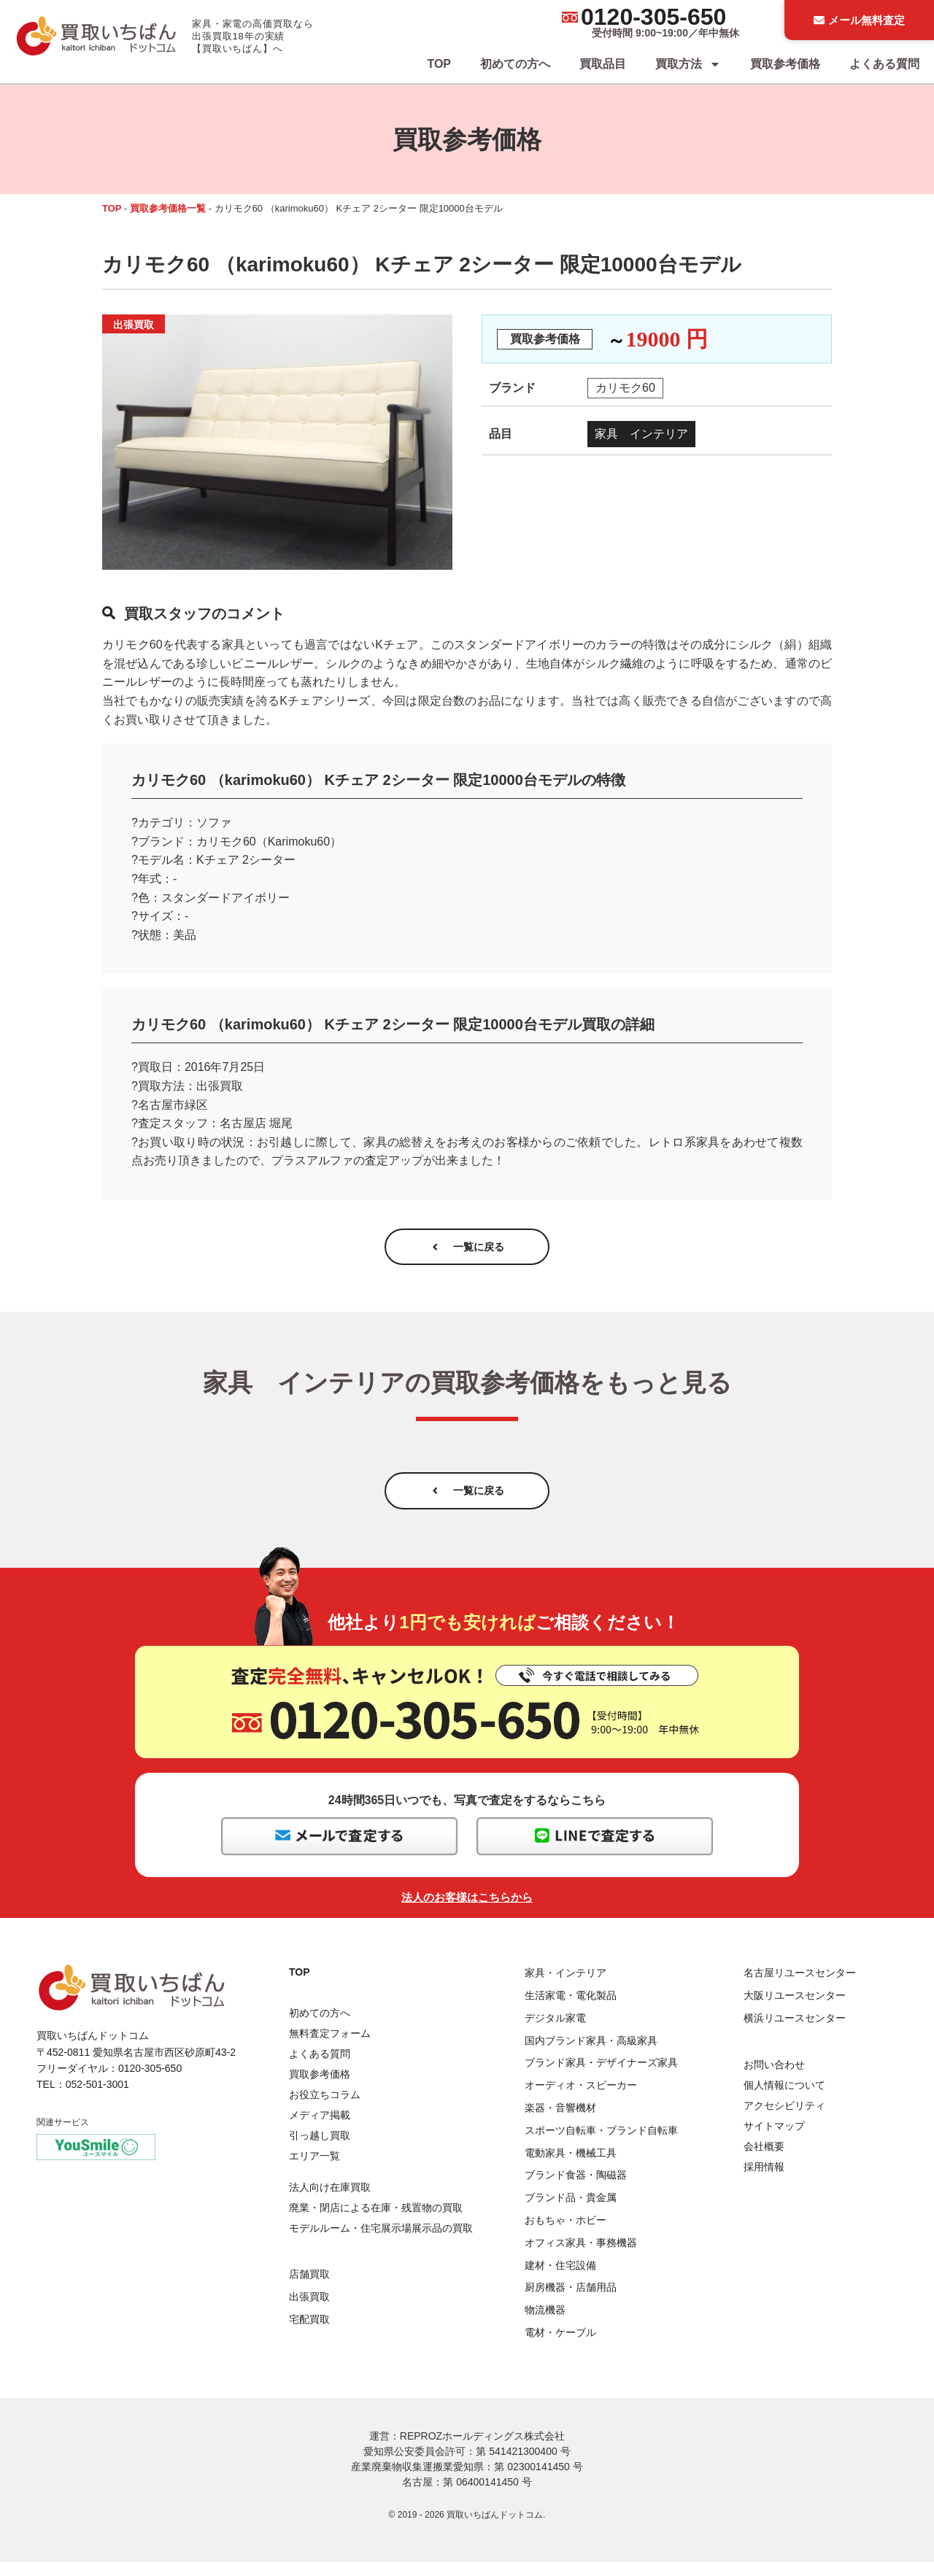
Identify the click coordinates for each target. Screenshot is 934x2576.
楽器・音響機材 (560, 2121)
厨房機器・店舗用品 (571, 2302)
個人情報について (784, 2099)
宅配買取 (309, 2333)
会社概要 (764, 2160)
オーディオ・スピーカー (581, 2099)
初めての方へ (515, 64)
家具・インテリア (565, 1987)
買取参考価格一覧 (168, 208)
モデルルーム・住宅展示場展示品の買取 (381, 2242)
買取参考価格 (785, 64)
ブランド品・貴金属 (571, 2211)
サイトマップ (774, 2140)
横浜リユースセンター (795, 2032)
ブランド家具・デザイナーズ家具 (601, 2077)
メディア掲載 (319, 2129)
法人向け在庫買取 (330, 2201)
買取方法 (688, 64)
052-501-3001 (97, 2099)
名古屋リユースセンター (800, 1987)
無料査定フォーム (330, 2048)
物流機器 (545, 2323)
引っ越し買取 (319, 2150)
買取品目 (602, 64)
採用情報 (764, 2180)
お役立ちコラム (324, 2109)
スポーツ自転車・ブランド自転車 (601, 2144)
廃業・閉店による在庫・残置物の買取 (376, 2221)
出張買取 (309, 2310)
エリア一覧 (314, 2170)
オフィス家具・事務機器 (581, 2256)
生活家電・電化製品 (571, 2009)
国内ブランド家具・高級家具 (591, 2054)
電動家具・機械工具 (571, 2167)
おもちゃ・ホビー (565, 2234)
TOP (439, 64)
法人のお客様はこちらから (467, 1912)
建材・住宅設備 (560, 2279)
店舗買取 (309, 2288)
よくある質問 (884, 64)
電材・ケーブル (560, 2346)
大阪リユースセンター (795, 2009)
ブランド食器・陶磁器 (576, 2189)
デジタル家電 (555, 2032)
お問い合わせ (774, 2078)
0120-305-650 (653, 17)
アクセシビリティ (784, 2119)
